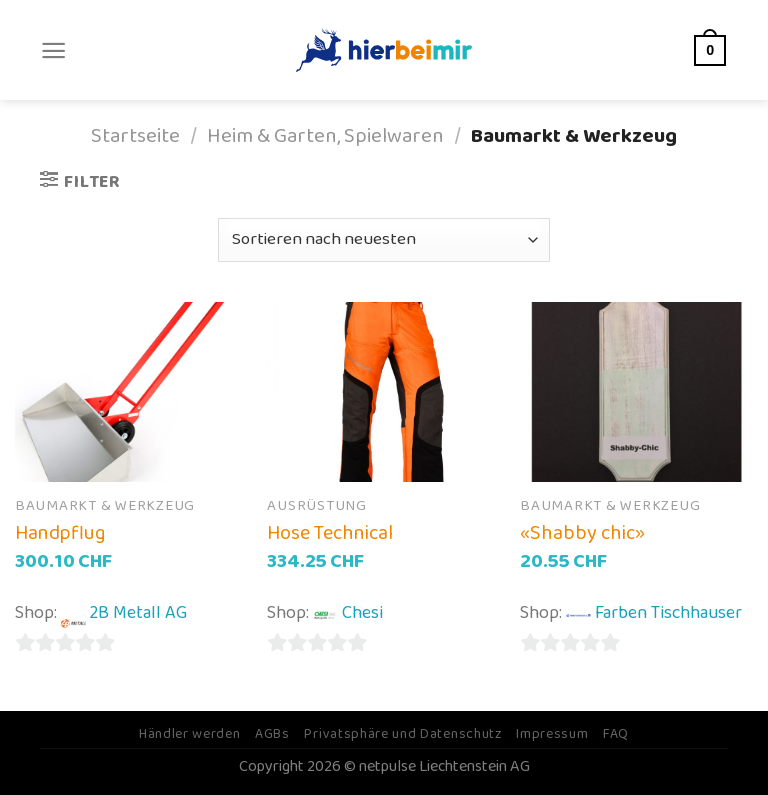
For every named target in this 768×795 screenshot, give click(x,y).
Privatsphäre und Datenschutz (402, 734)
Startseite (135, 136)
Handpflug (60, 533)
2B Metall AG (138, 613)
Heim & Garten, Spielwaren (325, 136)
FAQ (616, 734)
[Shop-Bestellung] (383, 240)
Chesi (362, 613)
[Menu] (53, 50)
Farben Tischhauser (668, 613)
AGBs (272, 734)
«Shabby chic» (582, 533)
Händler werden (190, 734)
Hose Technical (330, 533)
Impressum (552, 734)
